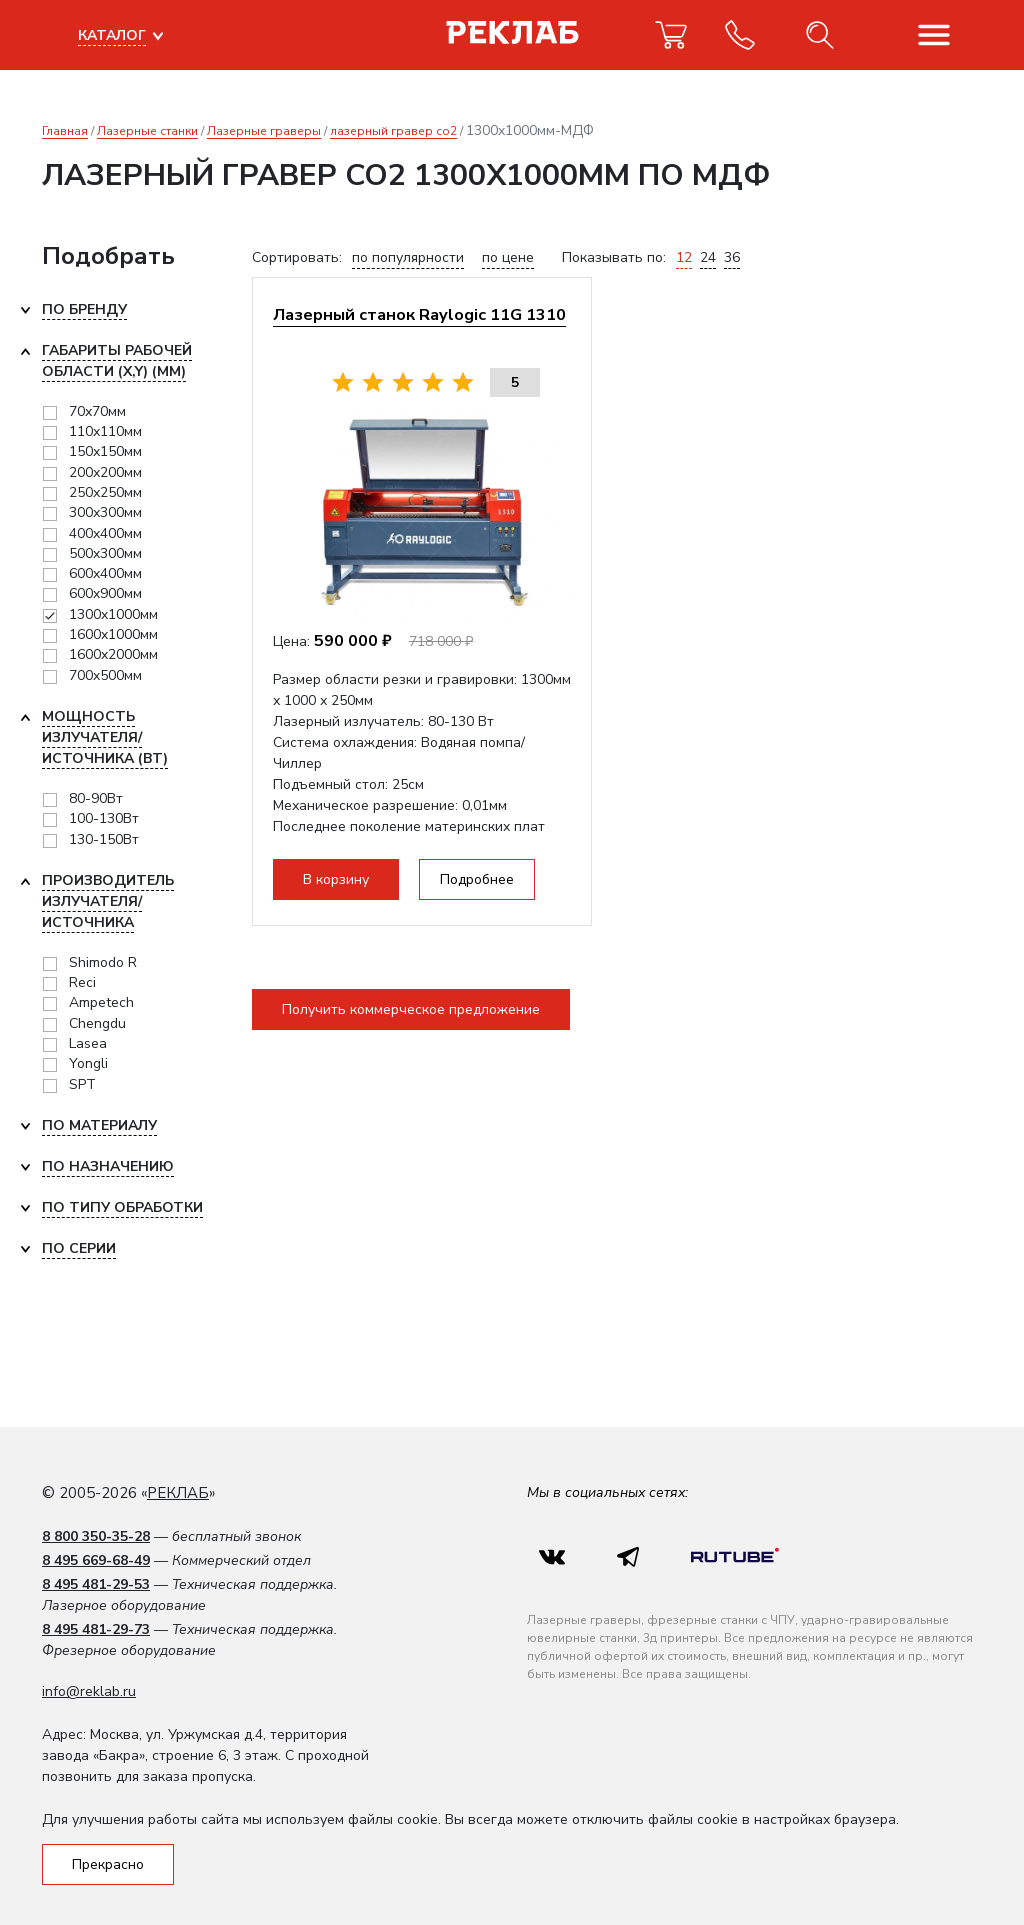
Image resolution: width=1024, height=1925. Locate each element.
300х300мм (105, 512)
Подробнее (477, 879)
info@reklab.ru (89, 1691)
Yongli (88, 1063)
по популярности (408, 257)
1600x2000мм (113, 654)
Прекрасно (108, 1864)
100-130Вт (104, 818)
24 (708, 257)
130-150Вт (104, 839)
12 (684, 257)
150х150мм (105, 451)
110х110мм (105, 431)
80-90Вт (96, 798)
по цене (508, 257)
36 (732, 257)
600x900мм (105, 593)
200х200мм (105, 472)
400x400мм (105, 533)
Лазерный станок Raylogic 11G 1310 (419, 314)
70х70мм (97, 411)
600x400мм (105, 573)
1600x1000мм (113, 634)
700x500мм (105, 675)
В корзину (336, 879)
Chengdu (97, 1023)
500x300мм (105, 553)
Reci (82, 982)
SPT (82, 1084)
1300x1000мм (113, 614)
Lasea (88, 1043)
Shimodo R (103, 962)
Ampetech (101, 1002)
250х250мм (105, 492)
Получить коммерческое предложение (411, 1009)
